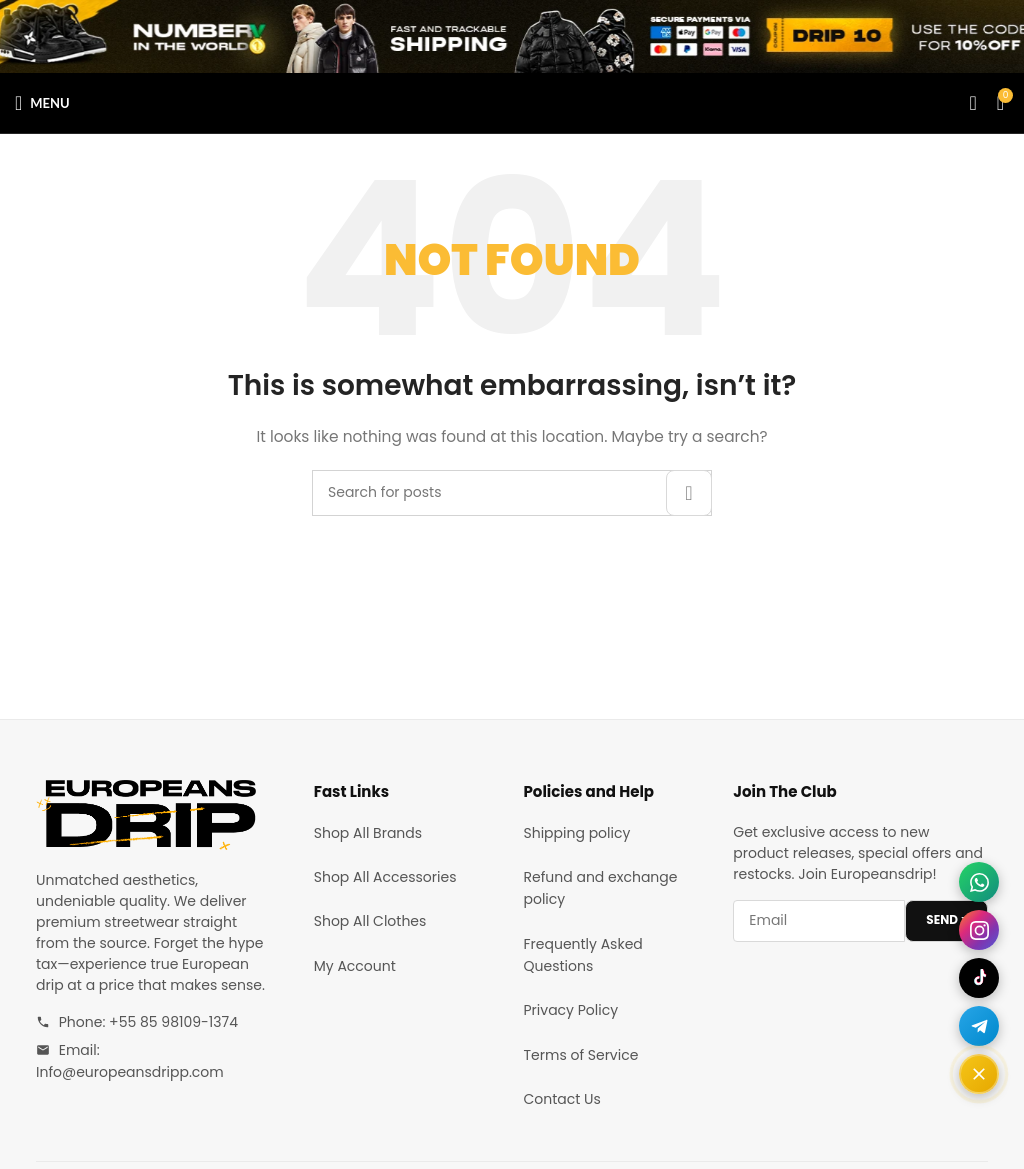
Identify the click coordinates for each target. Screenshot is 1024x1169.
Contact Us (562, 1099)
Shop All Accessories (385, 877)
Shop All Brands (368, 833)
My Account (355, 966)
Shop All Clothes (370, 921)
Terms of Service (581, 1055)
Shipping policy (577, 833)
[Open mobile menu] (42, 103)
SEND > (946, 919)
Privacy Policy (571, 1010)
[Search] (972, 103)
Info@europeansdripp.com (130, 1072)
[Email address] (819, 921)
